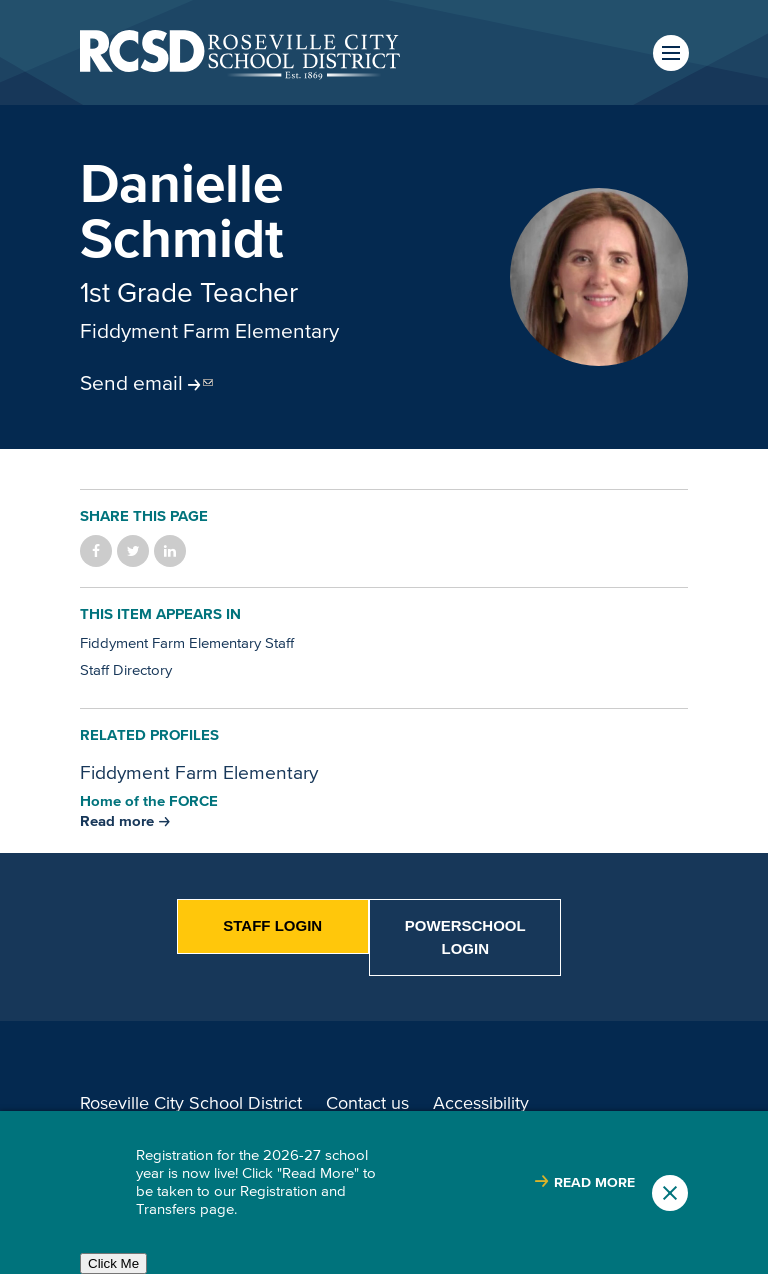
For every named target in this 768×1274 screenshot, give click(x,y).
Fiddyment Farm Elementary (209, 330)
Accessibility (481, 1103)
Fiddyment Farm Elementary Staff (187, 642)
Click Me (113, 1263)
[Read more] (599, 277)
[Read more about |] (584, 1182)
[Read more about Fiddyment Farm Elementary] (125, 820)
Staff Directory (126, 669)
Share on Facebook (96, 551)
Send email (131, 382)
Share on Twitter (133, 551)
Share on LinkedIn (170, 551)
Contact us (367, 1103)
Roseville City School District (191, 1103)
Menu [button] (671, 53)
